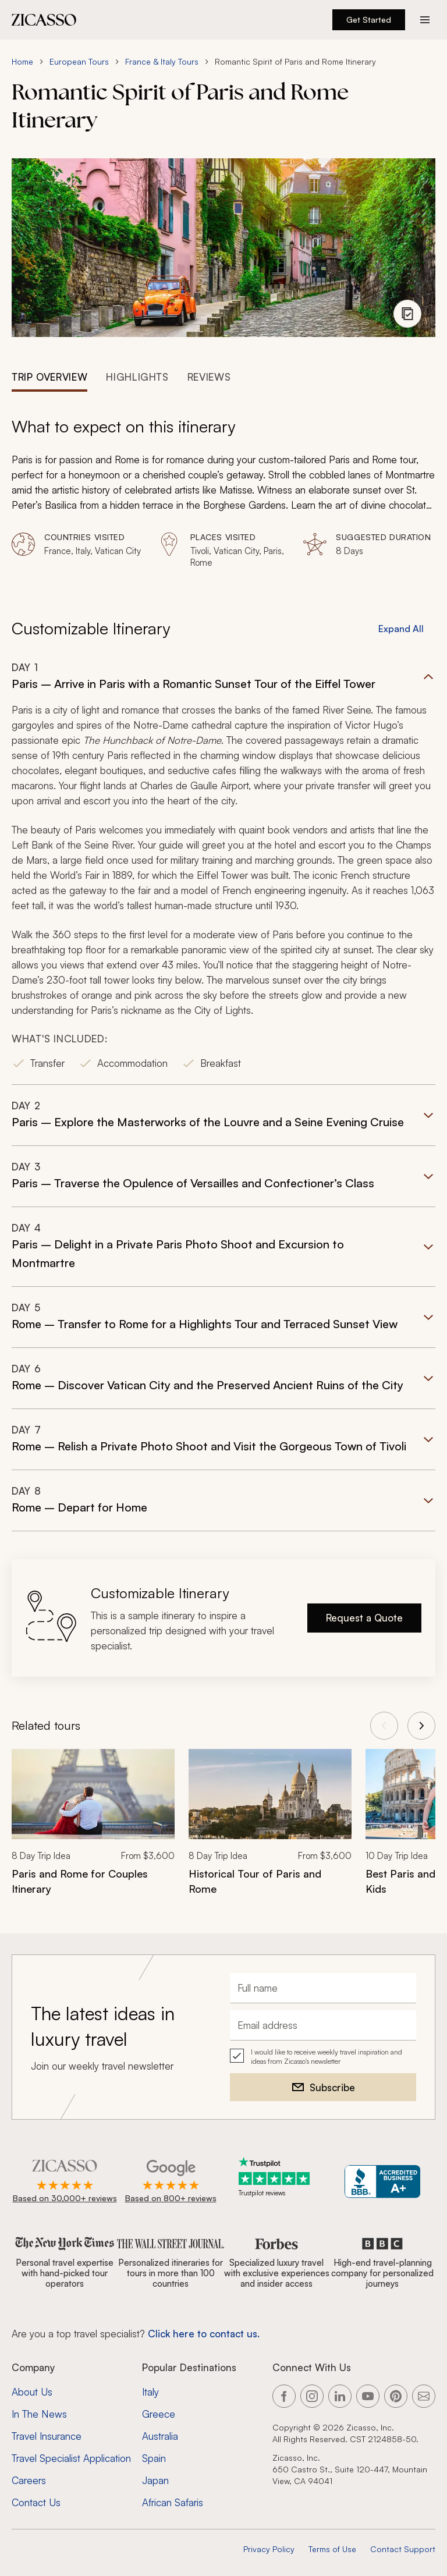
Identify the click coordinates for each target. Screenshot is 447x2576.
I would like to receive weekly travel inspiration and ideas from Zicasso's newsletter (326, 2057)
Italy (150, 2392)
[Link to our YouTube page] (367, 2396)
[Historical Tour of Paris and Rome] (270, 1881)
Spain (154, 2458)
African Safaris (172, 2502)
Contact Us (36, 2502)
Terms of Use (332, 2549)
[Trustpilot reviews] (276, 2177)
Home (22, 61)
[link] (93, 1830)
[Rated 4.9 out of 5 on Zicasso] (65, 2182)
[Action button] (424, 19)
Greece (158, 2414)
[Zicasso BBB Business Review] (383, 2181)
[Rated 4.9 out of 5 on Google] (171, 2182)
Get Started (368, 19)
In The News (39, 2414)
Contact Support (402, 2549)
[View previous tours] (384, 1726)
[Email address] (323, 2025)
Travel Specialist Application (71, 2458)
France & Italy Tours (161, 61)
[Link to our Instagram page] (312, 2396)
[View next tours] (421, 1726)
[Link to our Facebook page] (284, 2396)
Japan (155, 2480)
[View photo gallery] (407, 314)
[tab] (49, 376)
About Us (32, 2392)
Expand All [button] (401, 628)
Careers (29, 2480)
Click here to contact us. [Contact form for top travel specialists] (204, 2333)
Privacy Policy (269, 2549)
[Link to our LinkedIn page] (340, 2396)
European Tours (79, 61)
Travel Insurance (46, 2436)
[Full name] (323, 1988)
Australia (160, 2436)
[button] (223, 873)
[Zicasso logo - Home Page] (44, 20)
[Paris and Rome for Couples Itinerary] (93, 1881)
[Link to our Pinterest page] (395, 2396)
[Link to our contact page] (423, 2396)
